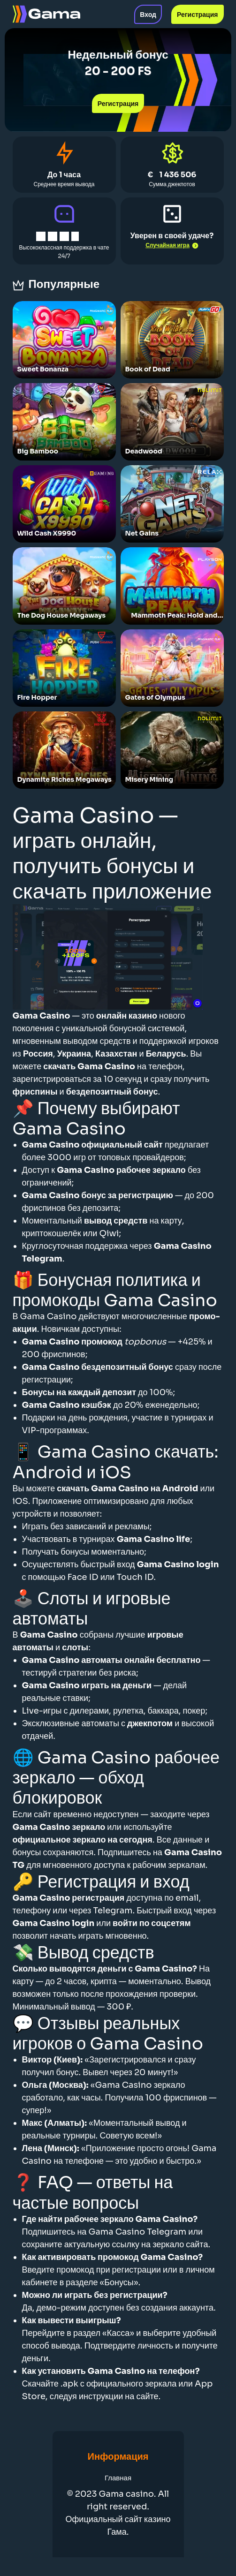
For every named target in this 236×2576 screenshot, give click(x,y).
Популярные (67, 284)
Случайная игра (171, 245)
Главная (118, 2477)
